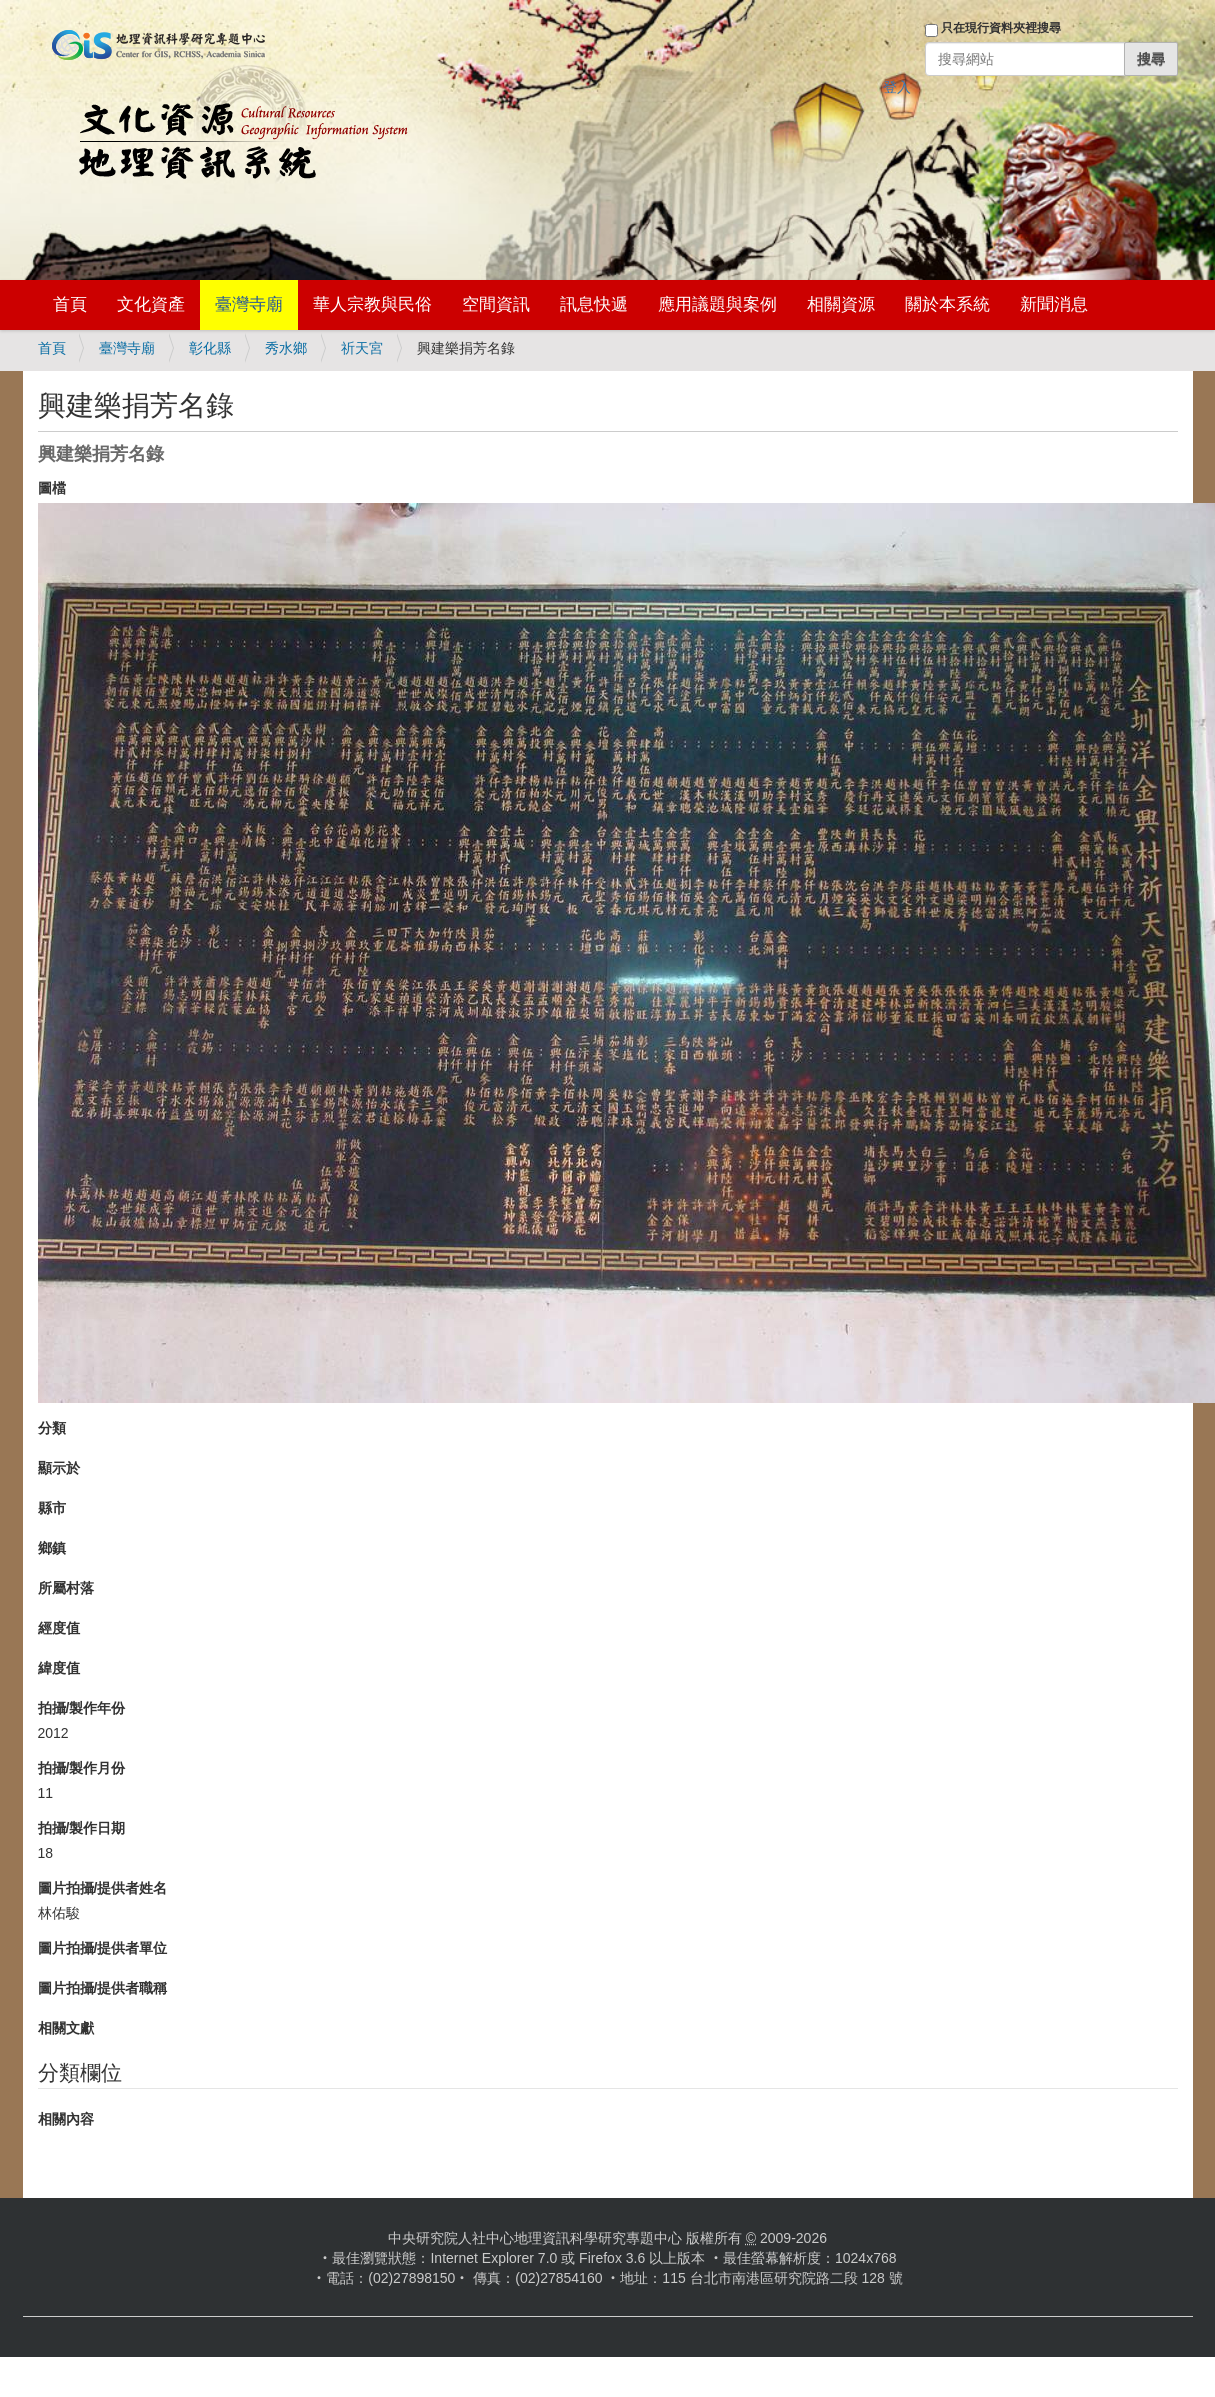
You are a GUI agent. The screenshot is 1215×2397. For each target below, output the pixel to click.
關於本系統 (947, 304)
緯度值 (59, 1668)
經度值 (59, 1628)
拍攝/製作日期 (82, 1828)
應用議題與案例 (717, 304)
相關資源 (841, 304)
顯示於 (59, 1468)
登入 (897, 87)
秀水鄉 (286, 348)
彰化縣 (210, 348)
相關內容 (66, 2119)
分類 (52, 1428)
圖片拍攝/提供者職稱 (103, 1988)
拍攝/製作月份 (82, 1768)
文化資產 (151, 304)
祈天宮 (362, 348)
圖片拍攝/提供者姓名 (103, 1888)
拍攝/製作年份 (82, 1708)
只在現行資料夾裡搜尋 (1001, 28)
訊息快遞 (594, 304)
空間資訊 (496, 304)
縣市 (52, 1508)
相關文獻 (66, 2028)
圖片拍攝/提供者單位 (103, 1948)
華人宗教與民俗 (372, 304)
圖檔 (52, 488)
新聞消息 (1054, 304)
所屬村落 (66, 1588)
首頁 (70, 304)
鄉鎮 (52, 1548)
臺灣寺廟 (249, 304)
